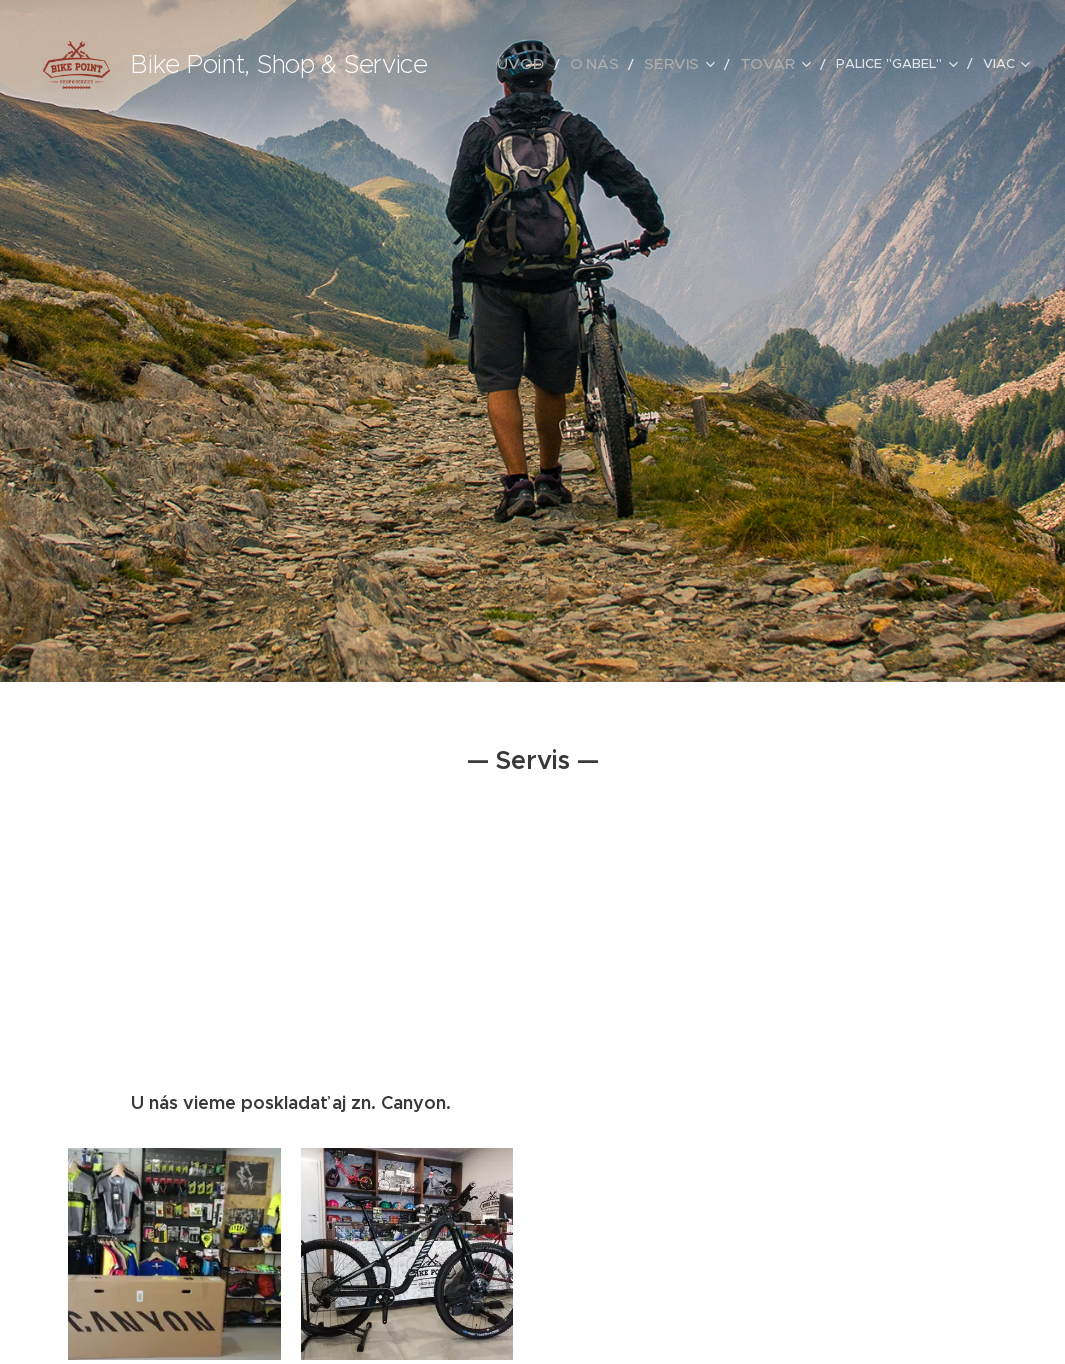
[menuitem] (551, 65)
